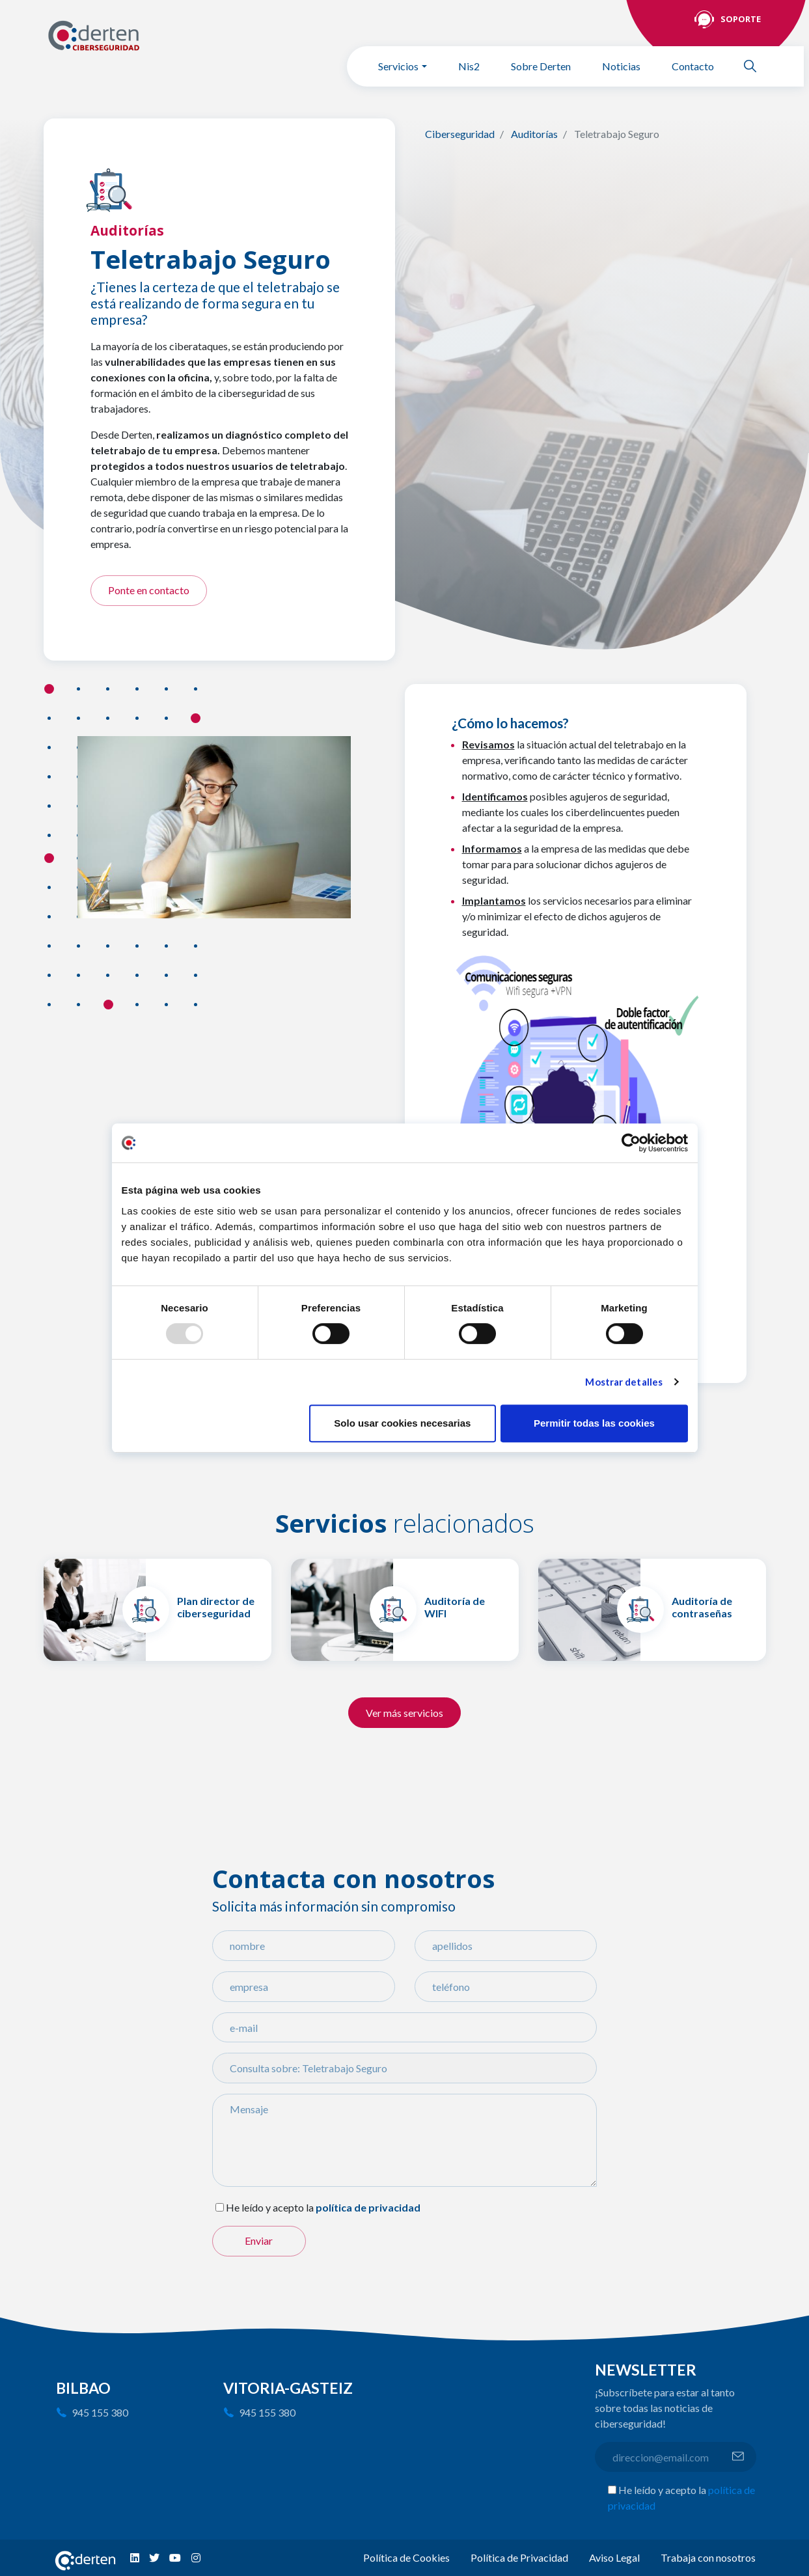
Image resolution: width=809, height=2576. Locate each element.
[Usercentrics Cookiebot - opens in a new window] (631, 1143)
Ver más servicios (404, 1712)
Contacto (693, 66)
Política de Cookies (406, 2557)
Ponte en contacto (148, 590)
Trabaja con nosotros (708, 2557)
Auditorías (534, 134)
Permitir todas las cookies (594, 1423)
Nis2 (469, 66)
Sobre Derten (541, 66)
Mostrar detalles (624, 1382)
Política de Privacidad (519, 2557)
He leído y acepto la (270, 2207)
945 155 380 (100, 2412)
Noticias (621, 66)
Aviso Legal (614, 2557)
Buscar (755, 66)
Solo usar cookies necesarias (402, 1423)
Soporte (740, 19)
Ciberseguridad (460, 134)
